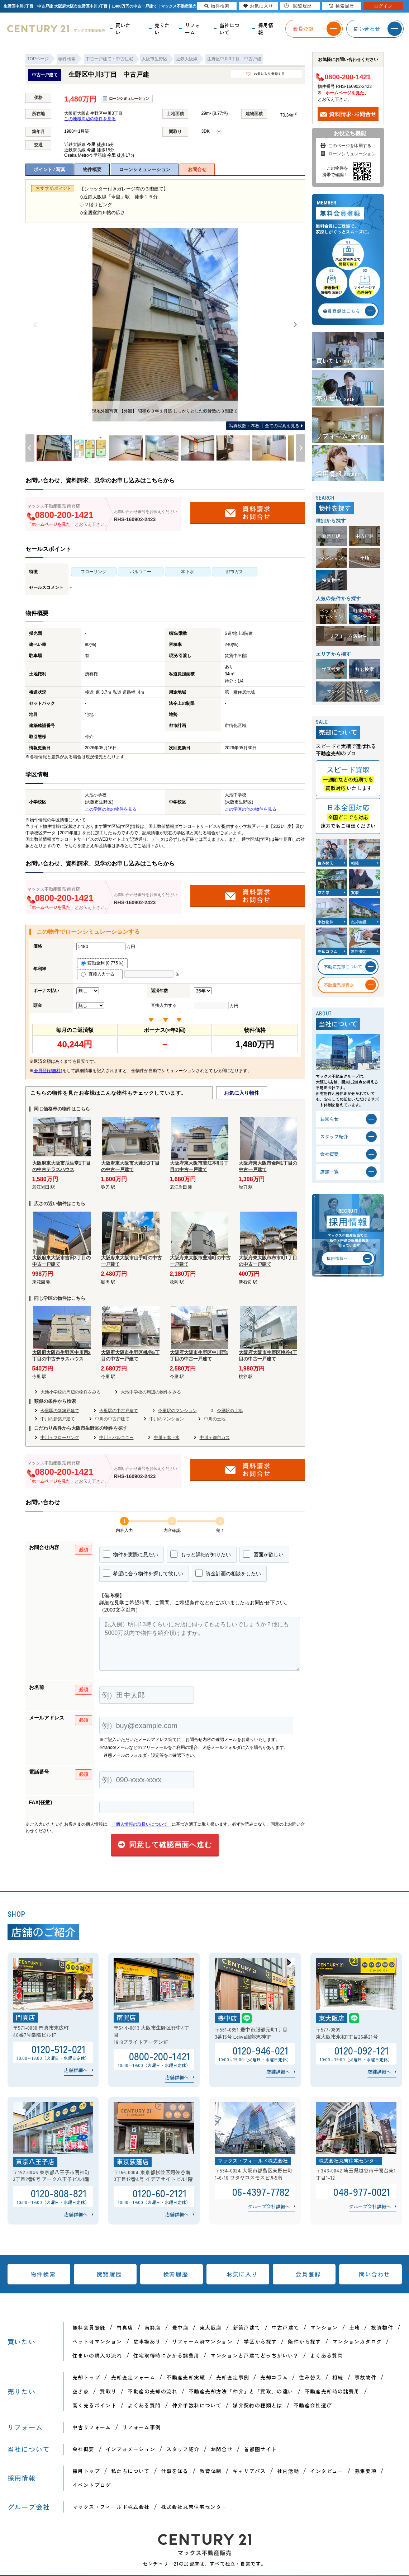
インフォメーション (131, 2449)
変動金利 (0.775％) (102, 963)
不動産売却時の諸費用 (332, 2391)
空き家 (80, 2391)
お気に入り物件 (241, 1093)
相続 (337, 2377)
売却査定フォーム (133, 2377)
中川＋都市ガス (215, 1437)
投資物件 (382, 2327)
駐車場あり (147, 2341)
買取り (108, 2391)
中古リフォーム (91, 2427)
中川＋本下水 (167, 1437)
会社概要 (83, 2449)
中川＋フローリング (60, 1437)
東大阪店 (211, 2327)
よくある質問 (326, 2355)
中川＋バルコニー (116, 1437)
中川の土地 (214, 1418)
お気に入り (242, 2274)
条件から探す (304, 2341)
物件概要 (92, 169)
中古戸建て (285, 2327)
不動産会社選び (313, 2405)
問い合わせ (374, 2274)
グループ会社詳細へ (269, 2206)
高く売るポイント (94, 2405)
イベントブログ (91, 2484)
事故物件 (366, 2377)
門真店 (124, 2327)
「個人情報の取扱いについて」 (141, 1824)
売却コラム (274, 2377)
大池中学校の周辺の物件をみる (151, 1392)
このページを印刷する (345, 145)
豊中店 (180, 2327)
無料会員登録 (88, 2327)
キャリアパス (249, 2470)
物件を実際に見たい (130, 1554)
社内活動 (288, 2470)
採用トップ (86, 2470)
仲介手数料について (197, 2405)
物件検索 (43, 2274)
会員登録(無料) (48, 1070)
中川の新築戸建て (58, 1418)
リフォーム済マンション (202, 2341)
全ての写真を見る (264, 425)
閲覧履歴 (109, 2274)
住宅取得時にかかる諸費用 (166, 2355)
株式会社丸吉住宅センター (194, 2506)
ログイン (383, 6)
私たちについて (130, 2470)
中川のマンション (166, 1418)
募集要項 (366, 2470)
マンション (324, 2327)
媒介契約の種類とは (257, 2405)
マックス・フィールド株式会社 (111, 2506)
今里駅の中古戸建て (118, 1410)
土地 (354, 2327)
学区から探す (260, 2341)
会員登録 (308, 2274)
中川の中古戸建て (112, 1418)
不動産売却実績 (185, 2377)
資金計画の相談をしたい (228, 1573)
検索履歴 (175, 2274)
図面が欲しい (263, 1554)
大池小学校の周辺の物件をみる (71, 1392)
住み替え (310, 2377)
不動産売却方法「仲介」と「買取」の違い (241, 2391)
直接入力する (100, 974)
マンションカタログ (357, 2341)
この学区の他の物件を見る (111, 809)
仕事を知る (175, 2470)
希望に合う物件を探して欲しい (143, 1573)
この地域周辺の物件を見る (90, 118)
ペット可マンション (97, 2341)
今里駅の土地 (230, 1410)
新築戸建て (247, 2327)
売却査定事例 (232, 2377)
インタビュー (326, 2470)
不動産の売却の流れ (152, 2391)
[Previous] (35, 324)
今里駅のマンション (177, 1410)
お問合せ (197, 169)
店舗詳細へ (75, 2070)
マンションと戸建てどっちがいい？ (254, 2355)
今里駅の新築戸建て (60, 1410)
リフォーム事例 (141, 2427)
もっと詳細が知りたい (200, 1554)
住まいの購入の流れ (97, 2355)
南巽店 (152, 2327)
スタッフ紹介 (182, 2449)
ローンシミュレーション (144, 169)
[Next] (295, 324)
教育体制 (211, 2470)
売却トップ (86, 2377)
